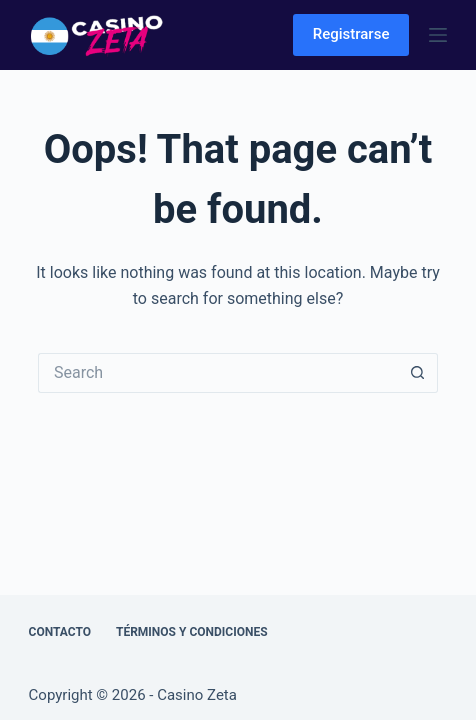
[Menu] (438, 35)
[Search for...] (218, 373)
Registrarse (351, 34)
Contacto (60, 632)
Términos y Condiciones (192, 632)
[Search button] (418, 373)
